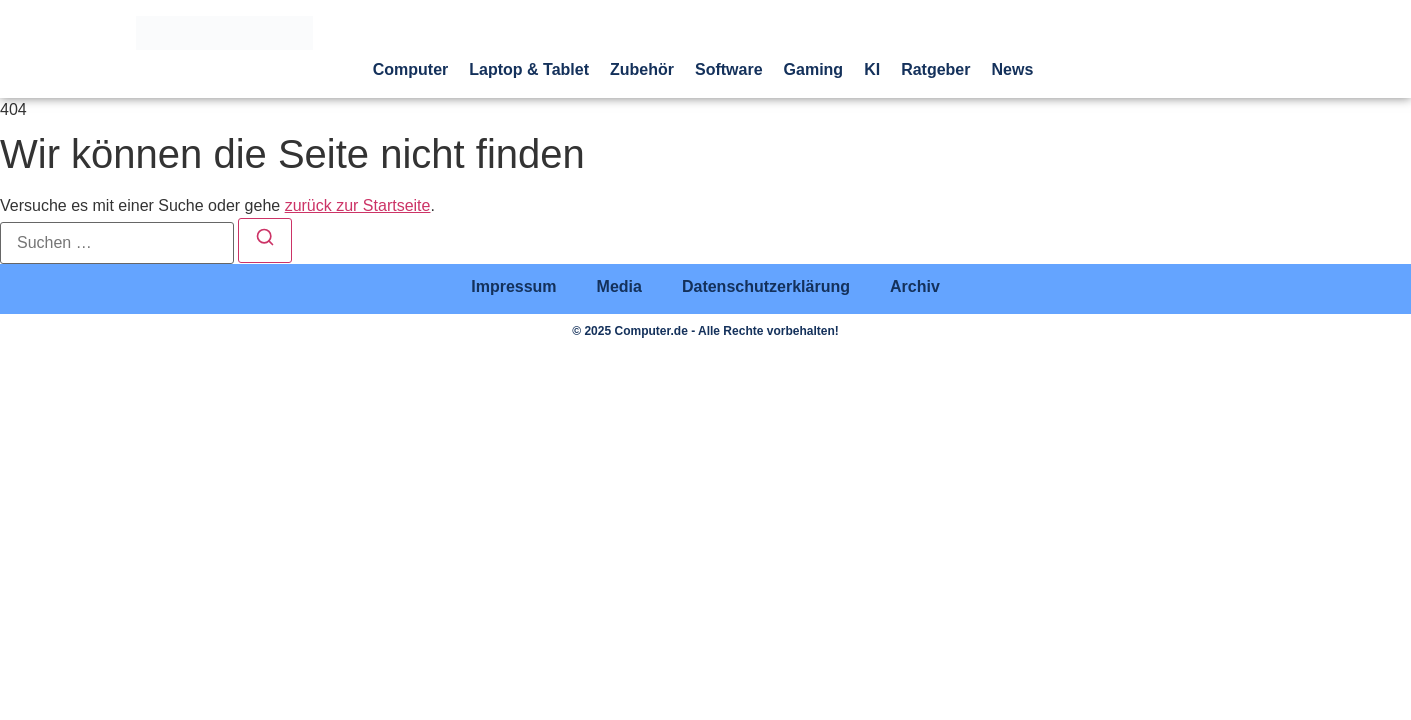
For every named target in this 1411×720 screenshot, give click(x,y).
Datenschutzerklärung (766, 286)
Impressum (513, 286)
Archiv (915, 286)
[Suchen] (265, 240)
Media (619, 286)
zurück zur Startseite (358, 205)
